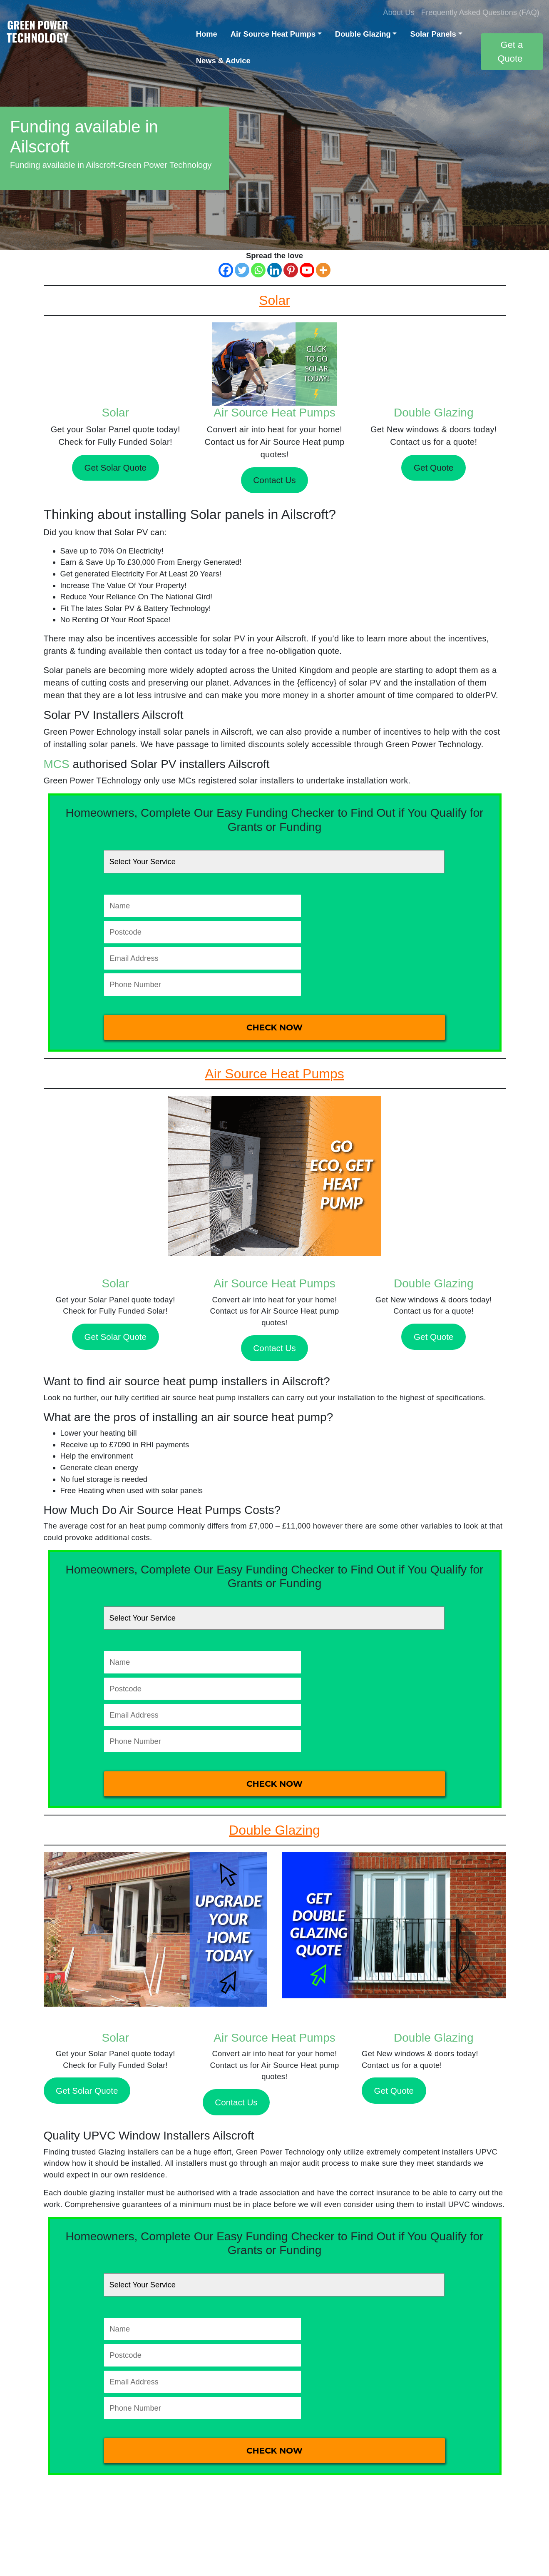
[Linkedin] (274, 270)
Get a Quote (510, 52)
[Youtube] (307, 270)
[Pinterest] (290, 270)
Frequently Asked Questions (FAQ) (480, 12)
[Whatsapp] (258, 270)
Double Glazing (363, 34)
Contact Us (274, 480)
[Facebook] (226, 270)
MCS (57, 764)
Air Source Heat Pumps (273, 34)
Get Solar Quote (115, 467)
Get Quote (433, 467)
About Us (399, 12)
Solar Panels (433, 34)
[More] (323, 270)
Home (206, 34)
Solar (115, 412)
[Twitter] (242, 270)
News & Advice (223, 60)
